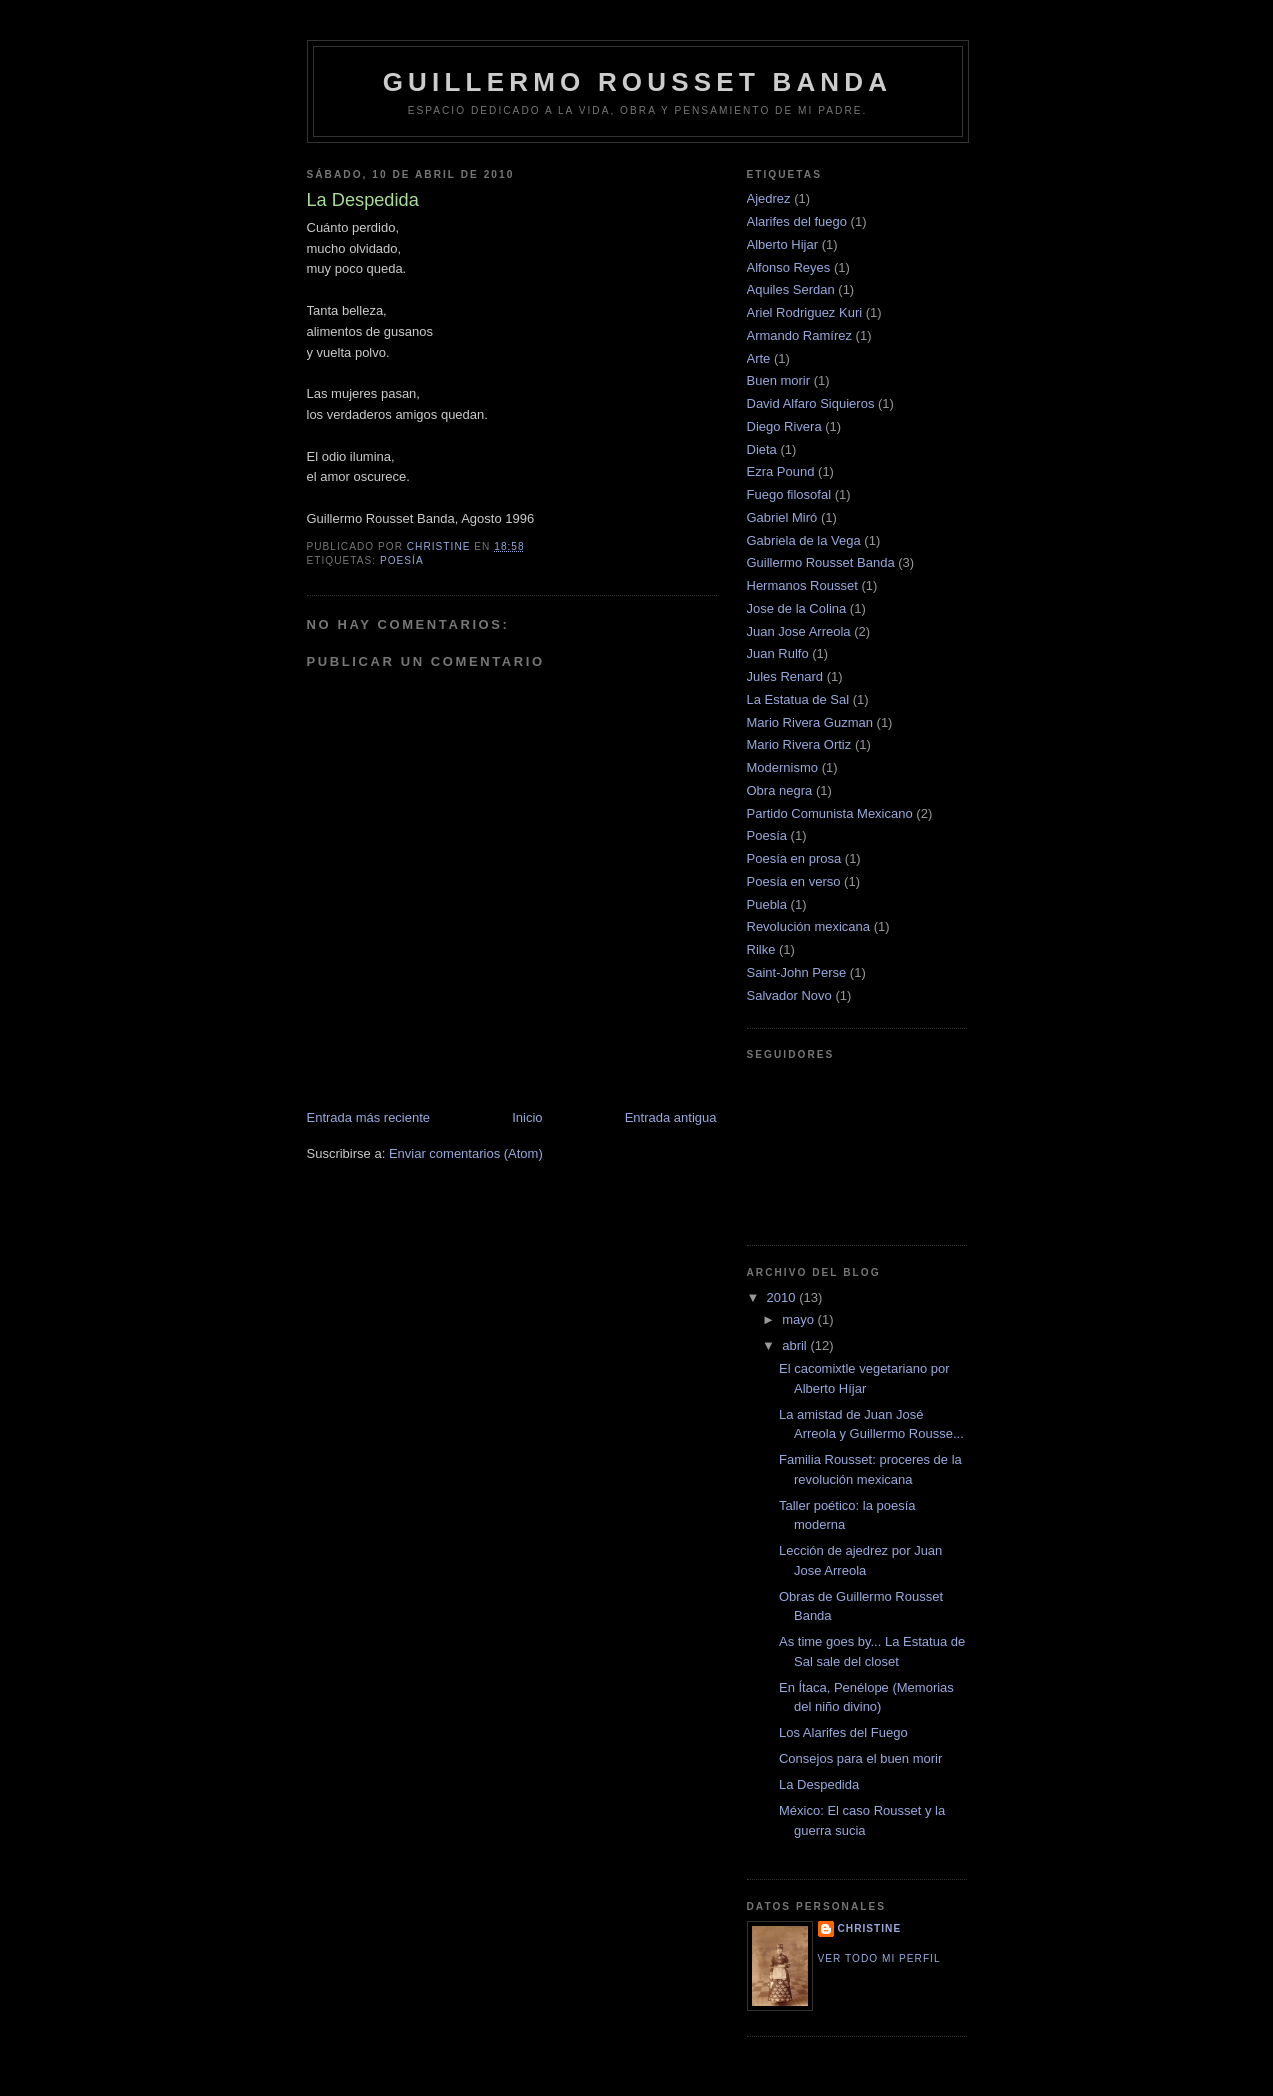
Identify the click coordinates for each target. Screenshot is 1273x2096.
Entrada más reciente (369, 1117)
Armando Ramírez (799, 335)
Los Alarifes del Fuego (843, 1732)
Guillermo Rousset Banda (638, 82)
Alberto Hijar (783, 244)
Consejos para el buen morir (860, 1758)
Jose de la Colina (797, 608)
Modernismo (783, 767)
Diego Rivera (784, 426)
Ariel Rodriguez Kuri (805, 312)
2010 (783, 1297)
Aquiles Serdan (791, 289)
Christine (870, 1928)
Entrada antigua (671, 1117)
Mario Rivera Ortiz (799, 744)
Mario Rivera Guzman (810, 722)
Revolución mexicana (809, 926)
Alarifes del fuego (797, 221)
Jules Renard (785, 676)
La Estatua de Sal (798, 699)
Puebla (767, 904)
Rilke (761, 949)
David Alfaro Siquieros (811, 403)
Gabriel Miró (782, 517)
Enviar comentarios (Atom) (466, 1153)
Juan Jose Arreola (799, 631)
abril (796, 1345)
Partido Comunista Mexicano (830, 813)
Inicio (527, 1117)
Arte (759, 358)
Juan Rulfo (778, 653)
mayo (799, 1319)
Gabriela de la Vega (804, 540)
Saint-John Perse (797, 972)
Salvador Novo (789, 995)
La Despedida (819, 1784)
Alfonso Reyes (789, 267)
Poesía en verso (794, 881)
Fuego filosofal (789, 494)
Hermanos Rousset (802, 585)
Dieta (762, 449)
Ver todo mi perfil (879, 1958)
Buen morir (779, 380)
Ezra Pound (781, 471)
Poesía (402, 560)
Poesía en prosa (794, 858)
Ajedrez (769, 198)
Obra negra (780, 790)
